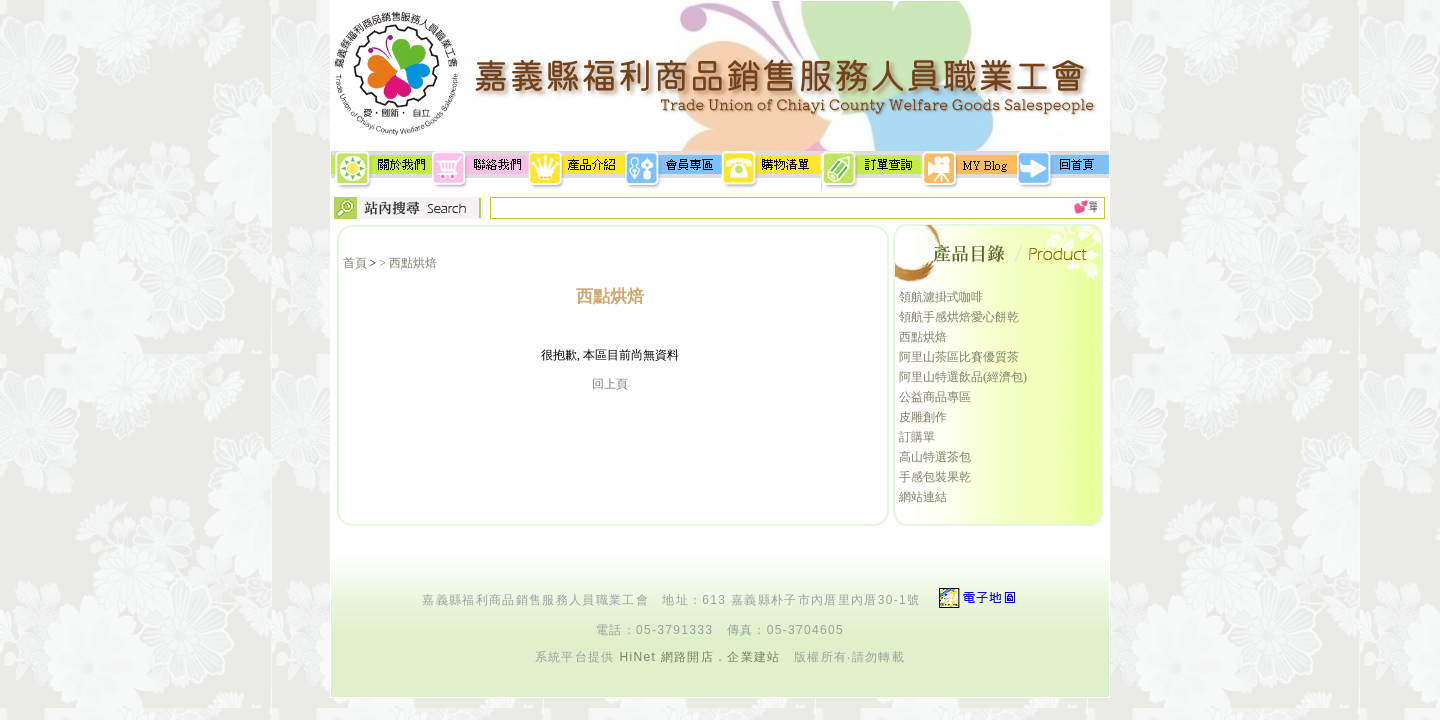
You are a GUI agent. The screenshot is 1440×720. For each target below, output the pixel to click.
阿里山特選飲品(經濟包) (963, 377)
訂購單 (917, 437)
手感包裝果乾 (935, 477)
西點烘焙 (923, 337)
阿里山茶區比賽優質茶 (959, 357)
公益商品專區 (935, 397)
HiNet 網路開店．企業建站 (699, 657)
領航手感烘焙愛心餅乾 (959, 317)
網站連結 (923, 497)
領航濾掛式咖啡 (941, 297)
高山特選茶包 (935, 457)
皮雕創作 (923, 417)
